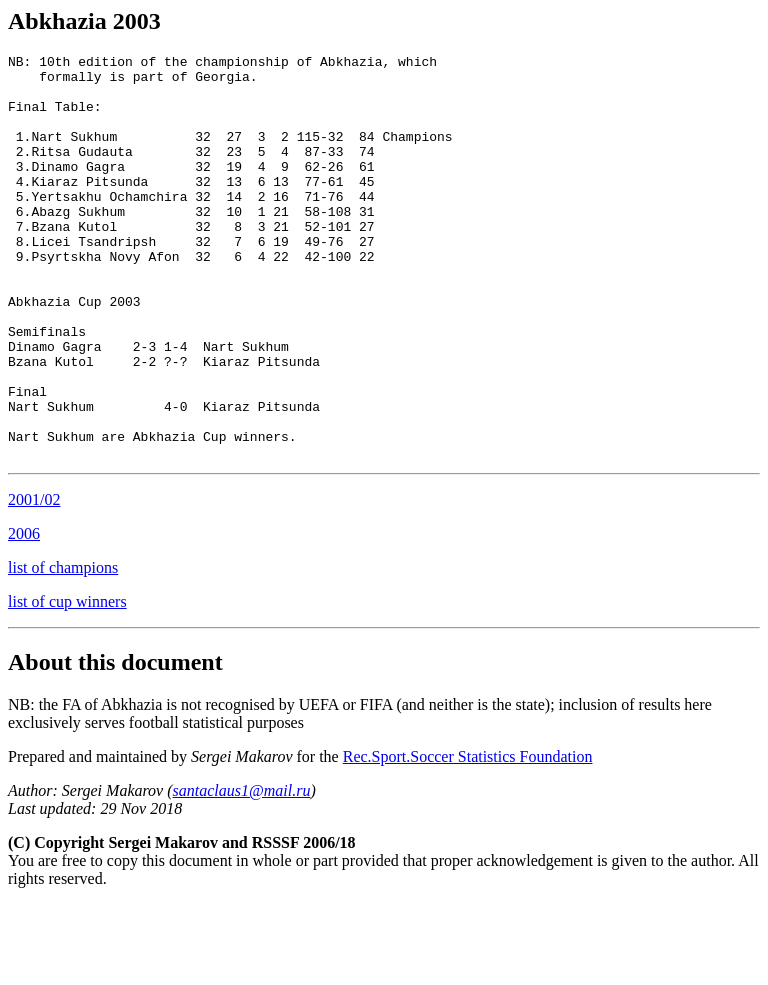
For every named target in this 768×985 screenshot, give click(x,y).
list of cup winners (67, 682)
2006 (24, 614)
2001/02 (34, 580)
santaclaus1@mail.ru (242, 871)
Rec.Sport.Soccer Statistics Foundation (468, 837)
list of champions (63, 648)
